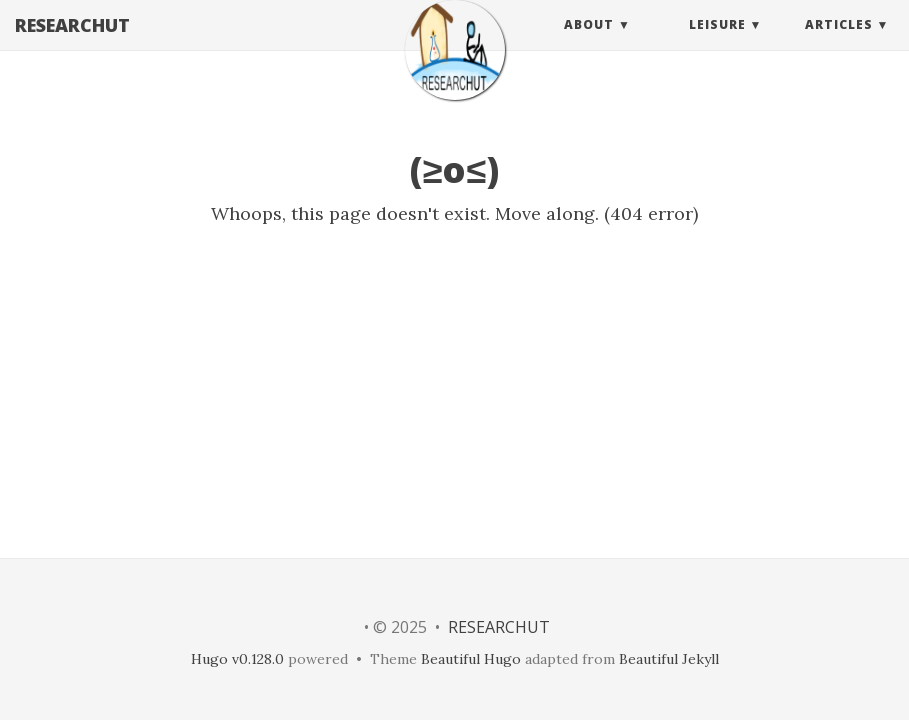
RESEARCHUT (72, 45)
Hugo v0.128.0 (237, 659)
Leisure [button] (717, 44)
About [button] (589, 44)
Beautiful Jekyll (669, 659)
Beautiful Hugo (471, 659)
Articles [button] (839, 44)
